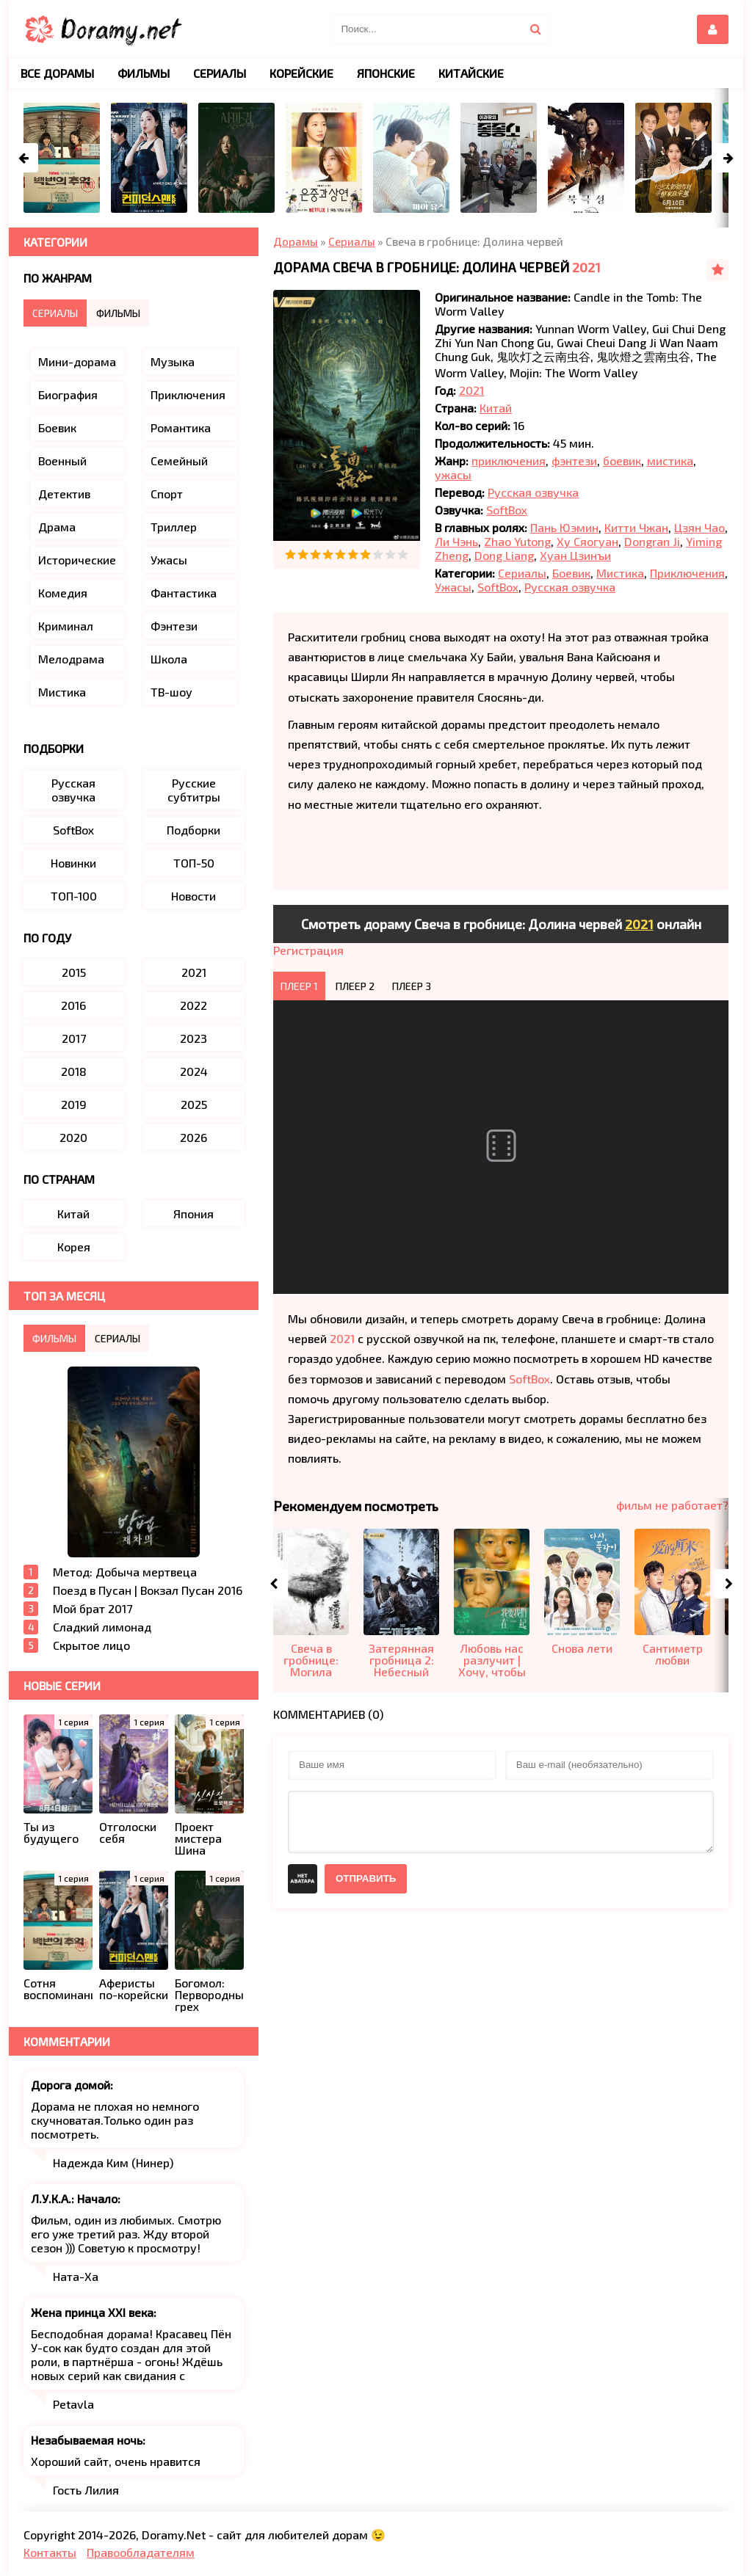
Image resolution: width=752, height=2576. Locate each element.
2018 (74, 1071)
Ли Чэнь (456, 541)
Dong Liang (504, 555)
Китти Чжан (636, 527)
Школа (169, 659)
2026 (193, 1137)
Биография (68, 394)
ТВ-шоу (171, 692)
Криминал (65, 626)
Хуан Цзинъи (575, 555)
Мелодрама (71, 659)
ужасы (453, 474)
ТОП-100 (74, 896)
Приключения (687, 573)
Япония (193, 1213)
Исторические (77, 560)
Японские (386, 73)
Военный (62, 460)
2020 (73, 1137)
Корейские (301, 73)
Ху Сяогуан (587, 541)
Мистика (620, 573)
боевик (622, 460)
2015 (74, 972)
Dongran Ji (652, 541)
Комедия (62, 593)
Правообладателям (141, 2552)
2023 (193, 1038)
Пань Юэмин (564, 527)
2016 (73, 1005)
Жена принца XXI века (92, 2312)
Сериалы (522, 573)
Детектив (64, 494)
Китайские (471, 73)
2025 (194, 1104)
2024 (194, 1071)
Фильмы (144, 73)
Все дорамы (57, 73)
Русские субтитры (193, 790)
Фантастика (184, 593)
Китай (496, 408)
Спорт (167, 494)
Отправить (366, 1878)
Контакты (50, 2552)
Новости (193, 896)
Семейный (179, 460)
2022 (193, 1005)
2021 (586, 267)
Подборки (193, 830)
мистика (670, 460)
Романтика (181, 427)
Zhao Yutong (517, 541)
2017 (74, 1038)
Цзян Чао (699, 527)
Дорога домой (70, 2085)
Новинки (73, 863)
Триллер (174, 527)
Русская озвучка (533, 492)
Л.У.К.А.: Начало (74, 2198)
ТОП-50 (193, 863)
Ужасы (453, 587)
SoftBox (506, 510)
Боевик (571, 573)
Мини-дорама (77, 361)
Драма (57, 527)
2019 (74, 1104)
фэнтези (574, 460)
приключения (508, 460)
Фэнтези (174, 626)
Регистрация (308, 950)
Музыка (173, 361)
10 (403, 554)
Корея (73, 1247)
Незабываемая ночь (86, 2440)
